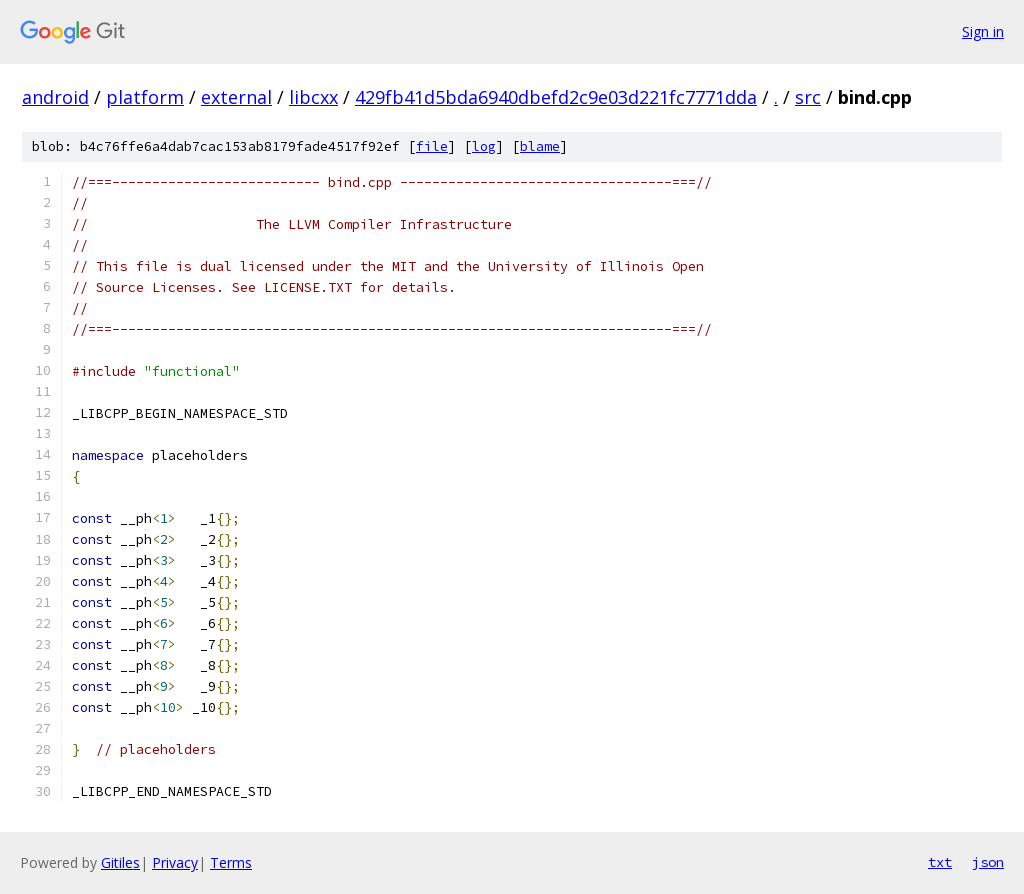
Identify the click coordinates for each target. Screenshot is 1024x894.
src (808, 97)
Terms (231, 862)
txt (940, 862)
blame (540, 146)
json (988, 862)
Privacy (175, 862)
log (484, 146)
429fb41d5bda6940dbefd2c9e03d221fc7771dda (556, 97)
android (55, 97)
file (432, 146)
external (236, 97)
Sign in (983, 31)
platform (145, 97)
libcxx (313, 97)
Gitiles (120, 862)
